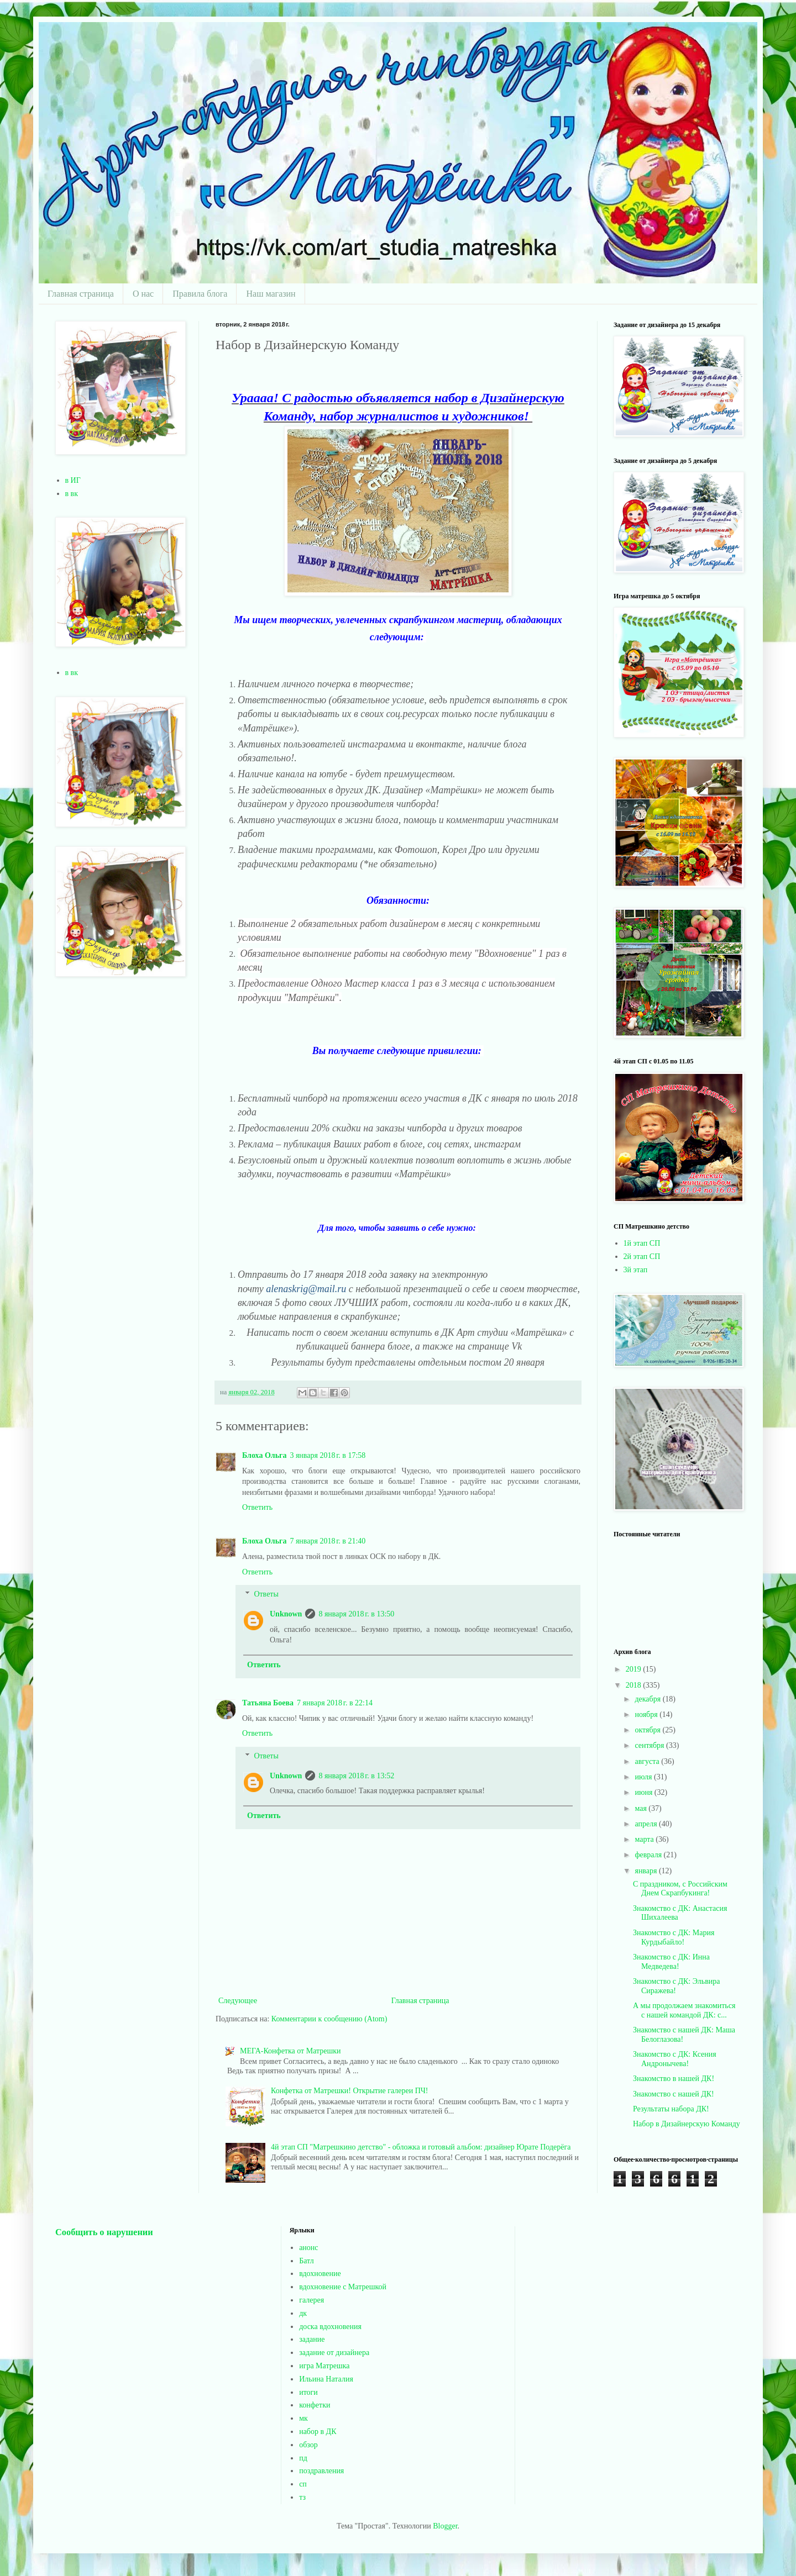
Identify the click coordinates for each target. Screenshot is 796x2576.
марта (645, 1839)
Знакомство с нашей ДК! (673, 2094)
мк (303, 2418)
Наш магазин (270, 293)
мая (641, 1808)
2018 (634, 1685)
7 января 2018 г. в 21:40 (327, 1541)
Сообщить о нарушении (104, 2232)
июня (644, 1792)
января (647, 1871)
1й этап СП (642, 1243)
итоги (308, 2392)
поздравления (321, 2471)
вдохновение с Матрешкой (342, 2287)
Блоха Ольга (264, 1455)
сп (303, 2484)
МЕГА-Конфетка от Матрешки (290, 2051)
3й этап (636, 1270)
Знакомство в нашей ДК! (673, 2078)
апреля (647, 1824)
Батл (306, 2261)
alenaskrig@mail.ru (307, 1288)
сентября (650, 1745)
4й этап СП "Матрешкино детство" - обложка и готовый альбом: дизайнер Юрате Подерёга (420, 2147)
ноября (647, 1714)
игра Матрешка (324, 2366)
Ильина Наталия (326, 2379)
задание (311, 2339)
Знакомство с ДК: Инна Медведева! (671, 1962)
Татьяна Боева (268, 1703)
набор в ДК (317, 2431)
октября (648, 1730)
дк (303, 2313)
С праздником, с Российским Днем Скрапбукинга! (680, 1889)
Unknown (286, 1614)
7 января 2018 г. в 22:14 (335, 1703)
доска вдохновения (330, 2326)
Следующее (237, 2000)
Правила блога (199, 293)
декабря (648, 1699)
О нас (143, 293)
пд (303, 2458)
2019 (634, 1669)
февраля (649, 1855)
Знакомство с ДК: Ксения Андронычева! (674, 2059)
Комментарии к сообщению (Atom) (329, 2019)
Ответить (257, 1507)
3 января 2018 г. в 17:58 (327, 1455)
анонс (308, 2247)
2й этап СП (642, 1256)
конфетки (314, 2405)
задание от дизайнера (334, 2352)
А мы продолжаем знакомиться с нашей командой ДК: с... (684, 2010)
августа (648, 1761)
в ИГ (73, 480)
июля (644, 1777)
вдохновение (320, 2273)
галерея (311, 2300)
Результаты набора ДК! (671, 2109)
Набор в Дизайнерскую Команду (686, 2124)
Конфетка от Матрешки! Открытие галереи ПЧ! (349, 2091)
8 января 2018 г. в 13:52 (356, 1776)
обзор (308, 2445)
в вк (71, 493)
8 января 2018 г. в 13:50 (356, 1614)
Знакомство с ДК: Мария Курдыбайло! (673, 1937)
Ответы (266, 1594)
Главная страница (81, 293)
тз (302, 2497)
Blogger (445, 2526)
